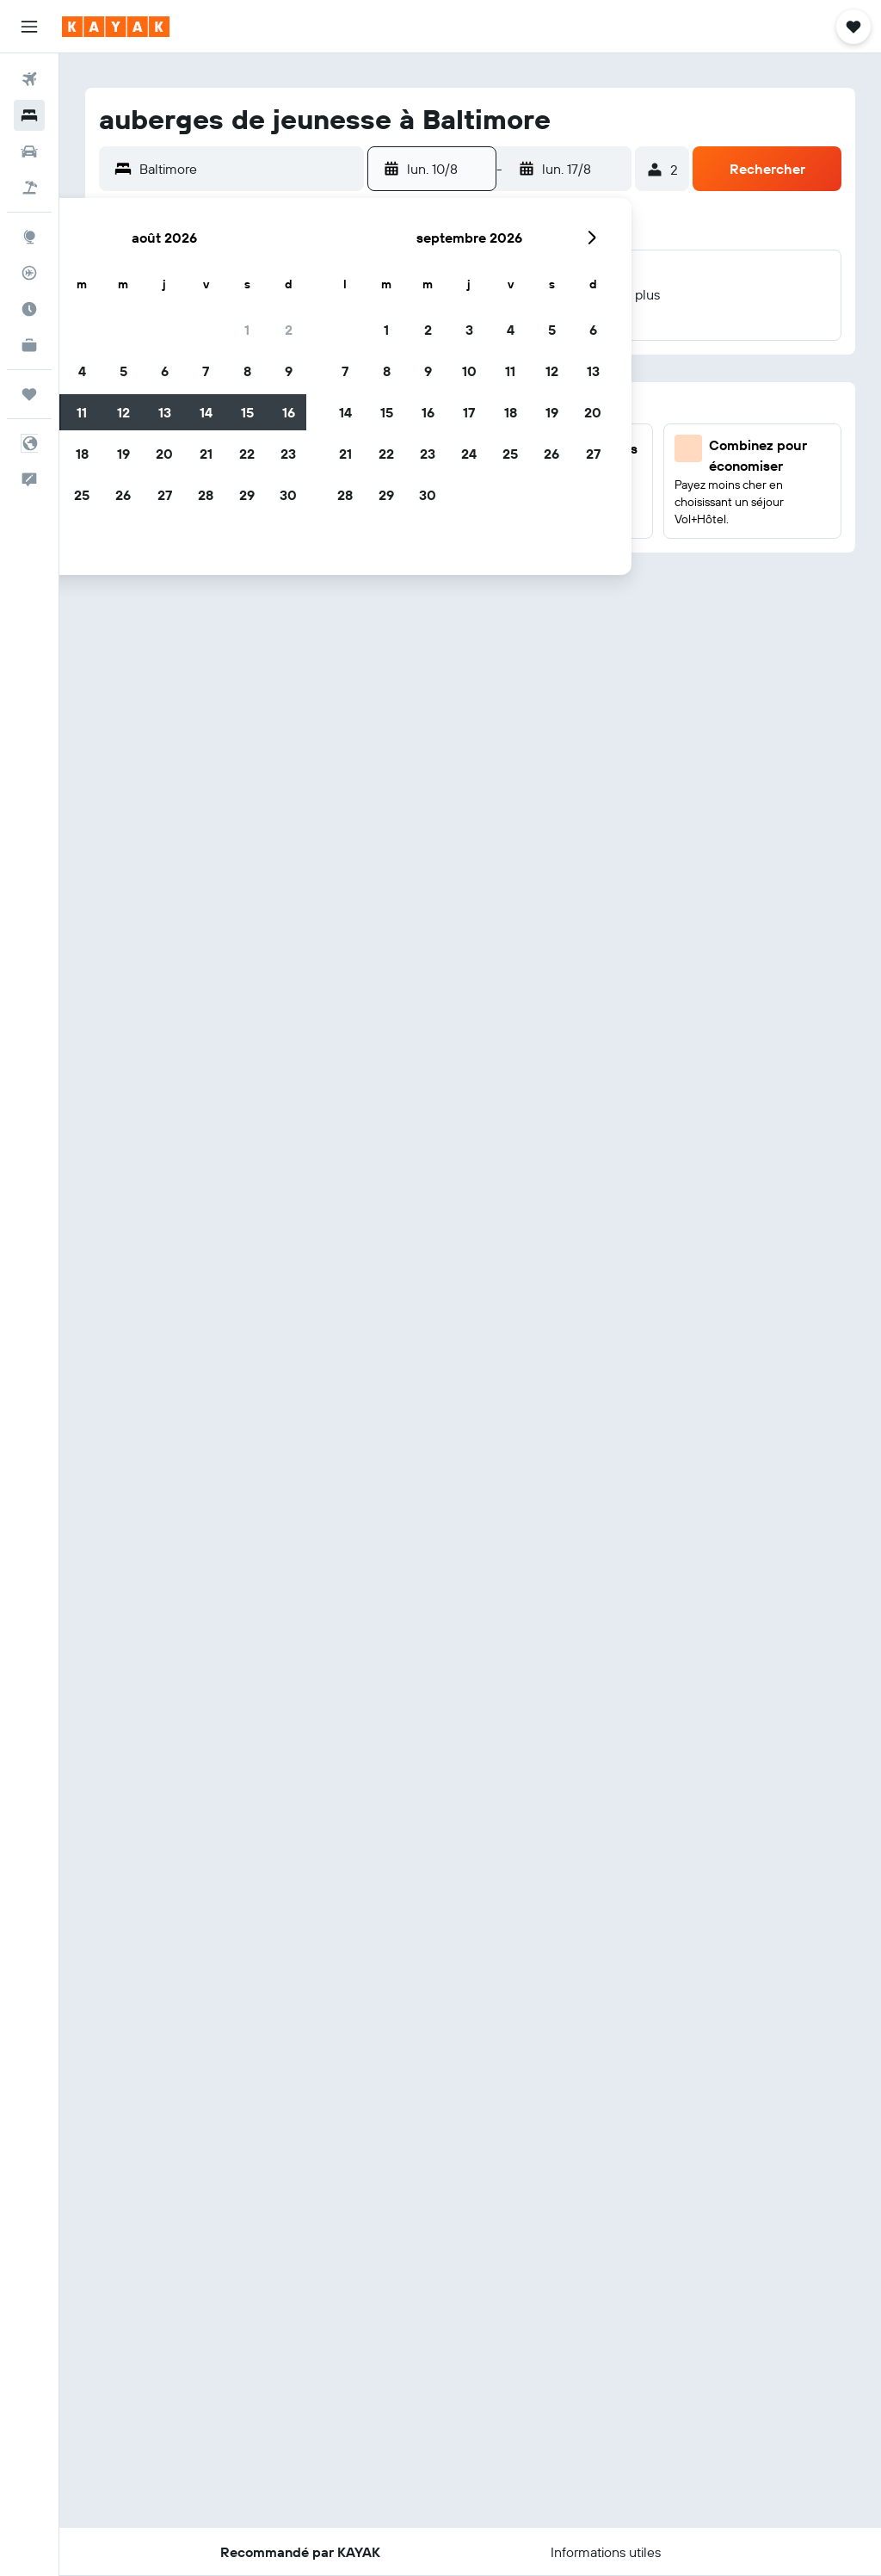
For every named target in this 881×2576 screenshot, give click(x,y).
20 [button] (164, 453)
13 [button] (164, 412)
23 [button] (288, 453)
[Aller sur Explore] (29, 236)
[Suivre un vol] (29, 273)
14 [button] (206, 412)
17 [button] (469, 412)
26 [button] (123, 494)
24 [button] (469, 453)
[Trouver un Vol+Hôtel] (29, 187)
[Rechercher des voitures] (29, 151)
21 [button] (206, 453)
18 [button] (82, 453)
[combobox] (247, 169)
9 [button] (289, 371)
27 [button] (164, 494)
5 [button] (123, 371)
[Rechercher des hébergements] (29, 115)
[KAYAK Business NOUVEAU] (29, 345)
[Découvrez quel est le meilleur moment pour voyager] (29, 309)
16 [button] (288, 412)
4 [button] (82, 371)
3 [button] (469, 329)
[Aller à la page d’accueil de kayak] (115, 26)
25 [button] (81, 494)
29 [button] (247, 494)
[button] (29, 27)
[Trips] (29, 394)
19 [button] (123, 453)
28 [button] (205, 494)
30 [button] (288, 494)
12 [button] (123, 412)
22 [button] (247, 453)
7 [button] (205, 371)
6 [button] (165, 371)
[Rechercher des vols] (29, 79)
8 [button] (247, 371)
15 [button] (247, 412)
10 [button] (469, 371)
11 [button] (82, 412)
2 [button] (289, 329)
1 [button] (247, 329)
